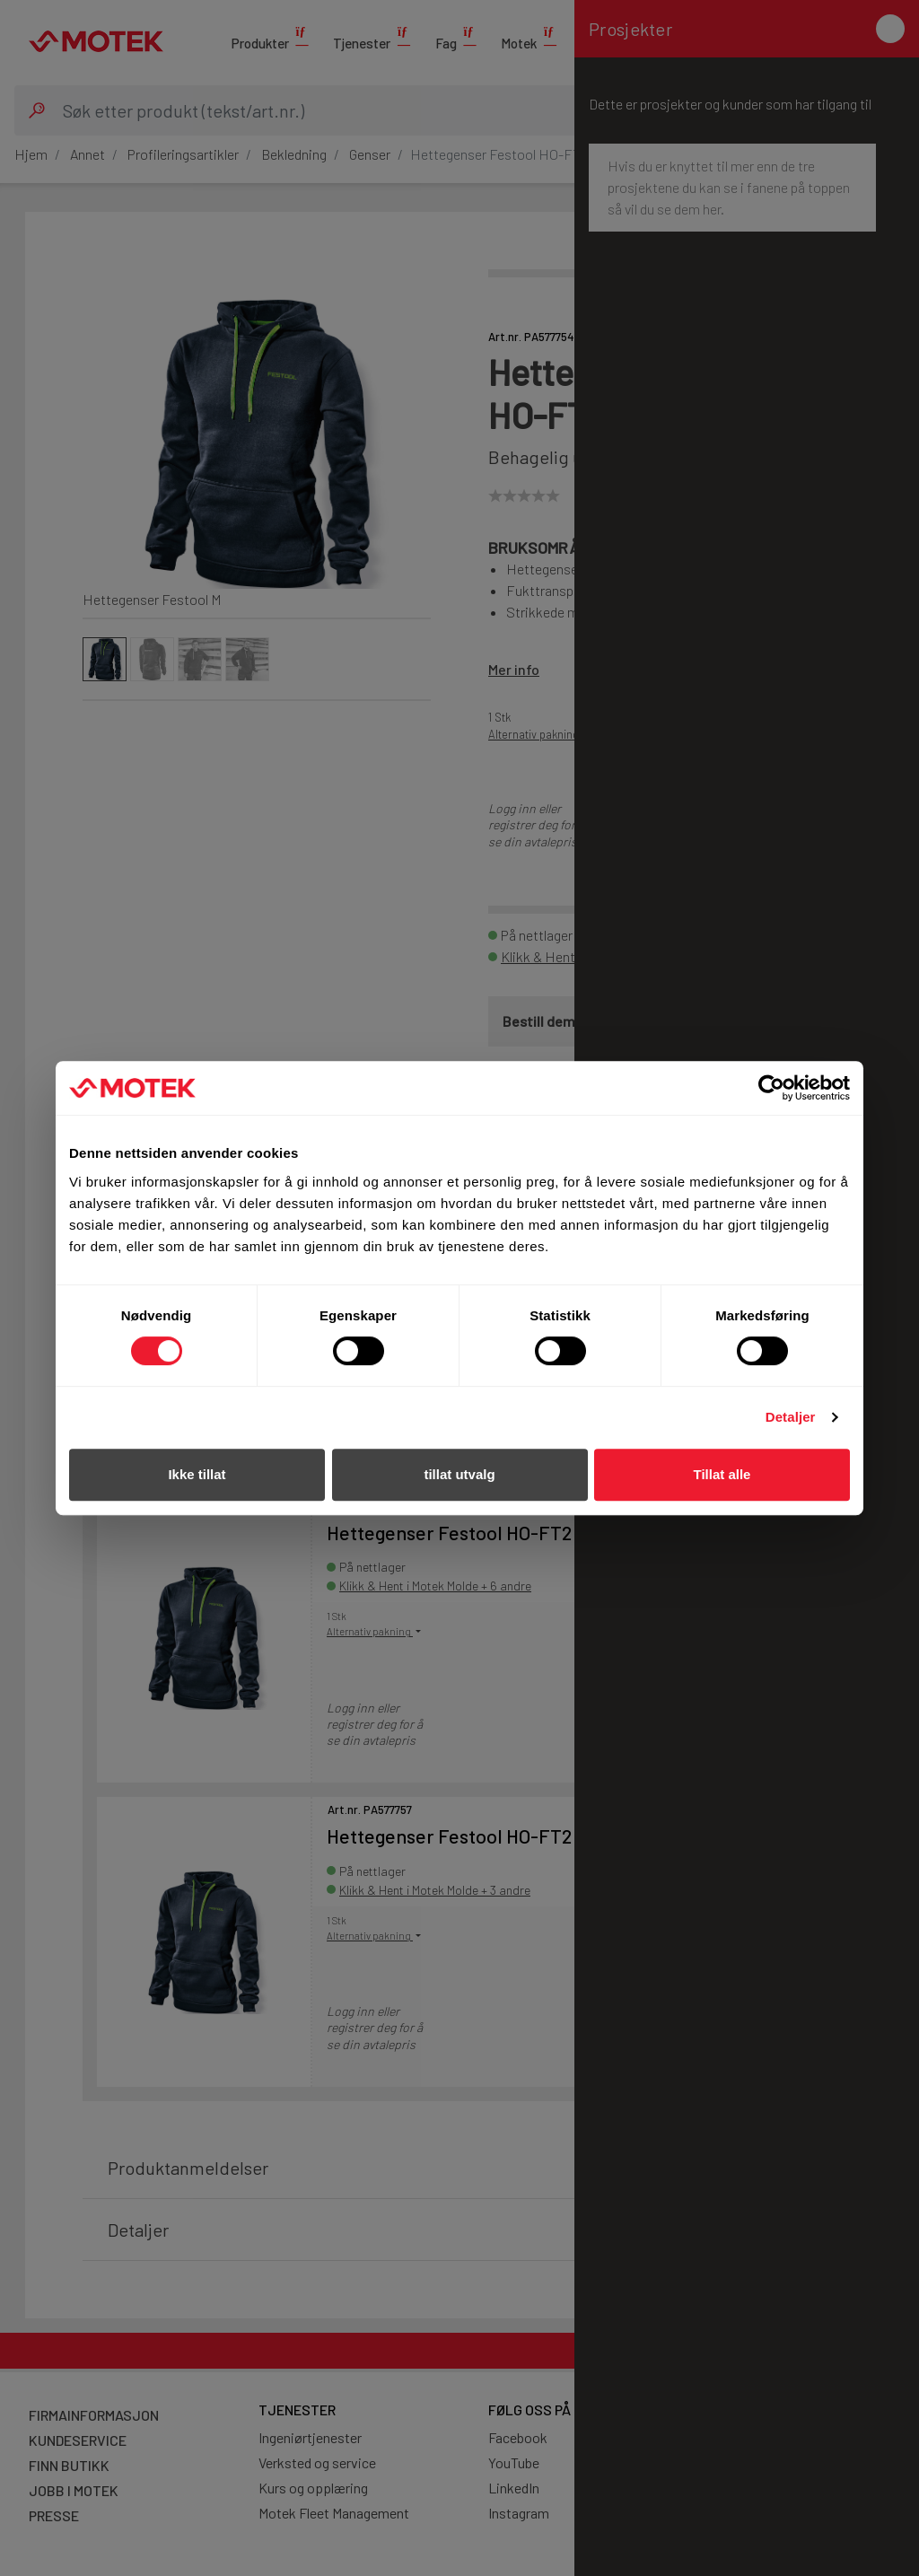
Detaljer (791, 1416)
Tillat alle (722, 1474)
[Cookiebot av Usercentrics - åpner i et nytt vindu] (771, 1087)
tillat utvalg (459, 1474)
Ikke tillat (196, 1474)
